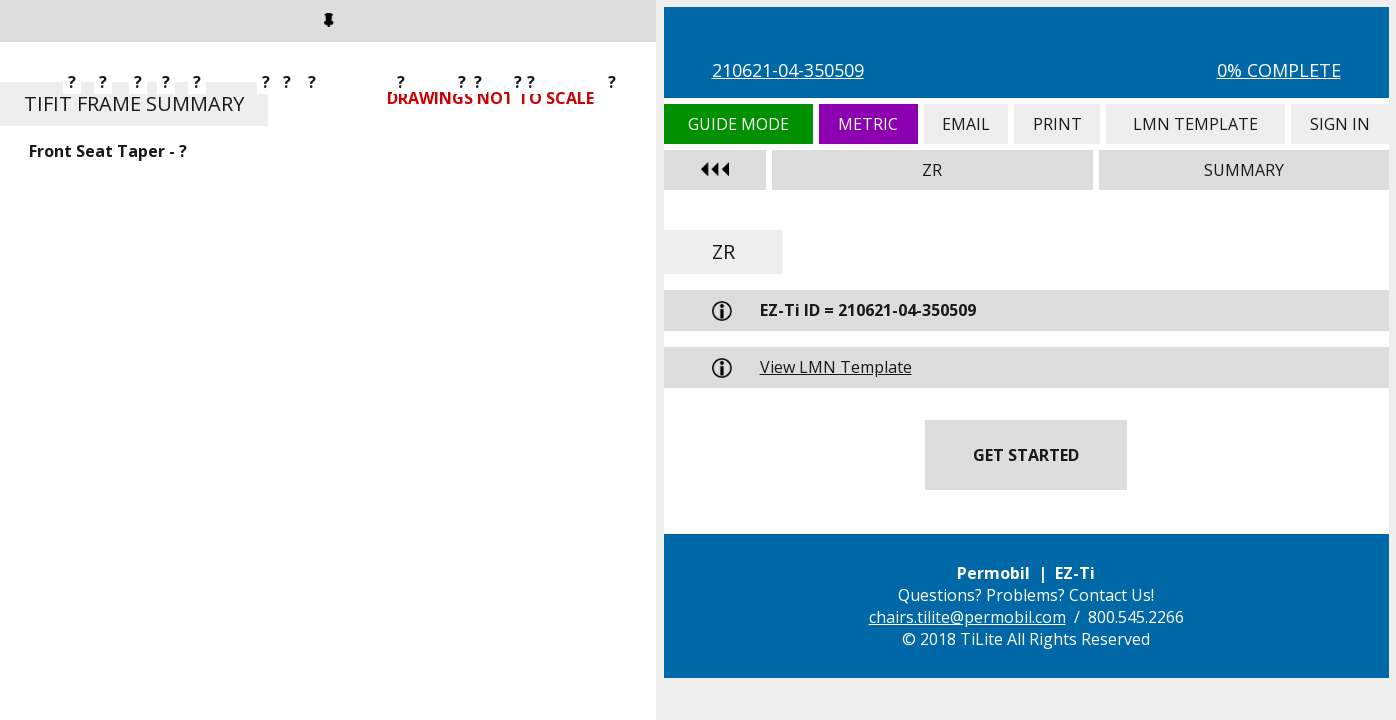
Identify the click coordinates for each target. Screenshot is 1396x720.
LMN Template (1195, 124)
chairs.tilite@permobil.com (967, 617)
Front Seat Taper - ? (108, 151)
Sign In (1340, 124)
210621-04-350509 (788, 70)
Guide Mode (738, 124)
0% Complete (1279, 70)
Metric (868, 124)
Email (966, 124)
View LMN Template (836, 367)
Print (1057, 124)
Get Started (1026, 455)
